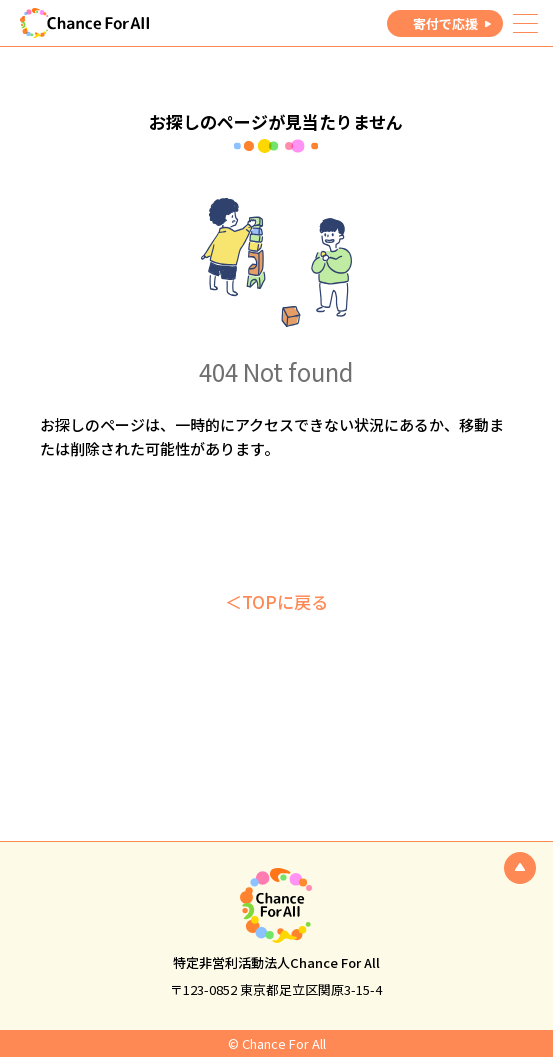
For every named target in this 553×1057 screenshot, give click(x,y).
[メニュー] (525, 23)
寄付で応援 (445, 23)
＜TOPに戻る (276, 601)
